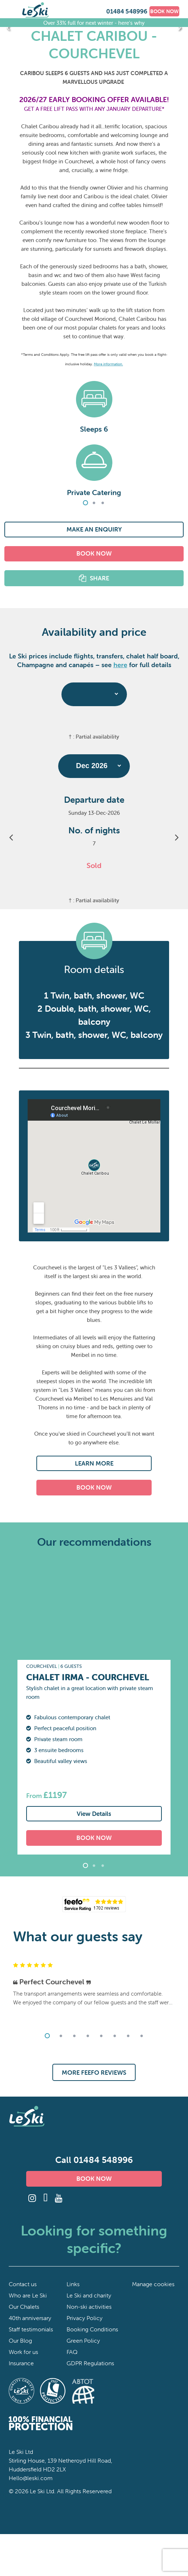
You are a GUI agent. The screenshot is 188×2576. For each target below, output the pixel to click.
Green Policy (83, 2340)
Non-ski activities (89, 2306)
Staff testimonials (31, 2329)
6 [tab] (114, 2035)
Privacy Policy (85, 2318)
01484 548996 (126, 11)
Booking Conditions (92, 2329)
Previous (8, 27)
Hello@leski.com (31, 2478)
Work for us (23, 2351)
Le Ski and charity (89, 2295)
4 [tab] (87, 2035)
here (120, 665)
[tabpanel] (94, 434)
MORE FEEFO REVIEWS (94, 2072)
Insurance (21, 2363)
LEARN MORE (94, 1463)
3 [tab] (103, 502)
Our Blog (20, 2340)
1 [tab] (85, 502)
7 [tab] (128, 2035)
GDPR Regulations (90, 2363)
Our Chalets (24, 2306)
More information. (108, 364)
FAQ (72, 2351)
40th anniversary (30, 2318)
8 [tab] (141, 2035)
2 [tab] (94, 502)
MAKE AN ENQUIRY (94, 529)
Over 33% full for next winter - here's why (94, 22)
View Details (94, 1814)
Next (179, 27)
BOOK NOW (164, 11)
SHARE (99, 578)
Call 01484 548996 (94, 2160)
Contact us (23, 2284)
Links (73, 2284)
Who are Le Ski (28, 2295)
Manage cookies (153, 2284)
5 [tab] (101, 2035)
